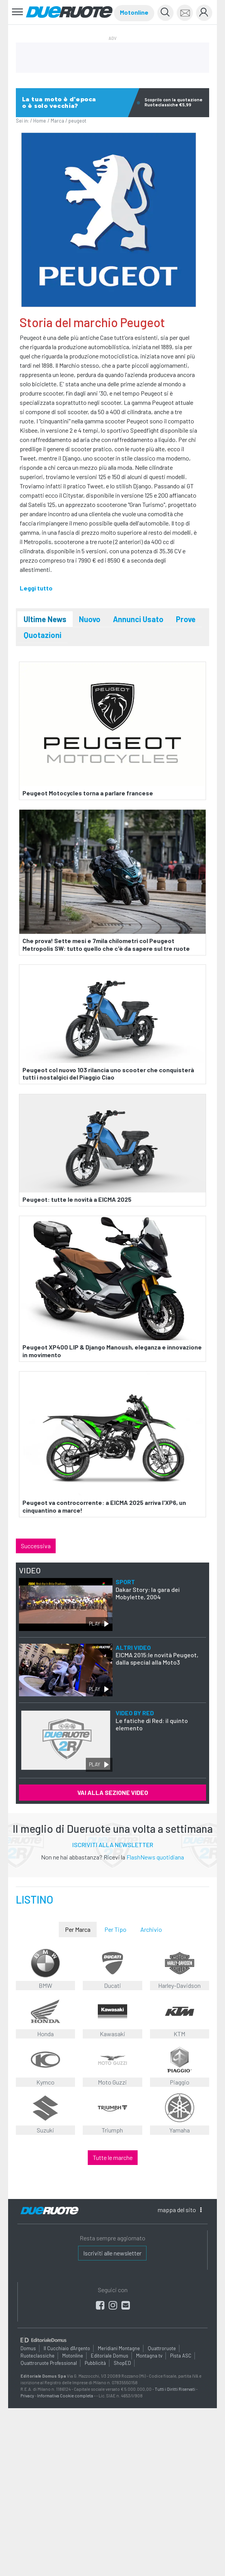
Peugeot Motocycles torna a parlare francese (87, 792)
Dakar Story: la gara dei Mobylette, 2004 (148, 1589)
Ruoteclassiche (37, 2356)
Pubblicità (95, 2363)
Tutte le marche (113, 2157)
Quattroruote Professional (48, 2363)
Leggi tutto (36, 588)
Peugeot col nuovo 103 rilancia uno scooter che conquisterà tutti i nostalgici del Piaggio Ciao (108, 1073)
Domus (28, 2348)
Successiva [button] (36, 1545)
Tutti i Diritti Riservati (175, 2389)
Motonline (134, 12)
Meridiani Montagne (119, 2348)
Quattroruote (162, 2348)
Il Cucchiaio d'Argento (67, 2348)
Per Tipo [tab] (115, 1929)
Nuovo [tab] (90, 619)
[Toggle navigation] (18, 12)
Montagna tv (149, 2356)
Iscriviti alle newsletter (112, 2253)
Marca (57, 121)
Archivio (151, 1929)
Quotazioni (42, 635)
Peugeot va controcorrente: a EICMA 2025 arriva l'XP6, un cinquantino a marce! (104, 1506)
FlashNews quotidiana (155, 1857)
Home (39, 121)
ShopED (122, 2363)
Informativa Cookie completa (65, 2395)
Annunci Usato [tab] (138, 619)
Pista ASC (180, 2356)
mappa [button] (179, 2209)
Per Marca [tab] (77, 1929)
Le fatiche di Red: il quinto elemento (152, 1720)
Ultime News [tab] (45, 619)
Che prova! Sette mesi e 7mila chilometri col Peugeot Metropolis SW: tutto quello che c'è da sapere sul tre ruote (106, 944)
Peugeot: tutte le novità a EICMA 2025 (76, 1199)
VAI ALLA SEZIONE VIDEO (112, 1792)
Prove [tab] (186, 619)
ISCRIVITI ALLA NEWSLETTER (112, 1844)
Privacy (27, 2395)
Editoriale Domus (109, 2356)
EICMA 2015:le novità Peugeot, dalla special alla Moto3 (157, 1655)
